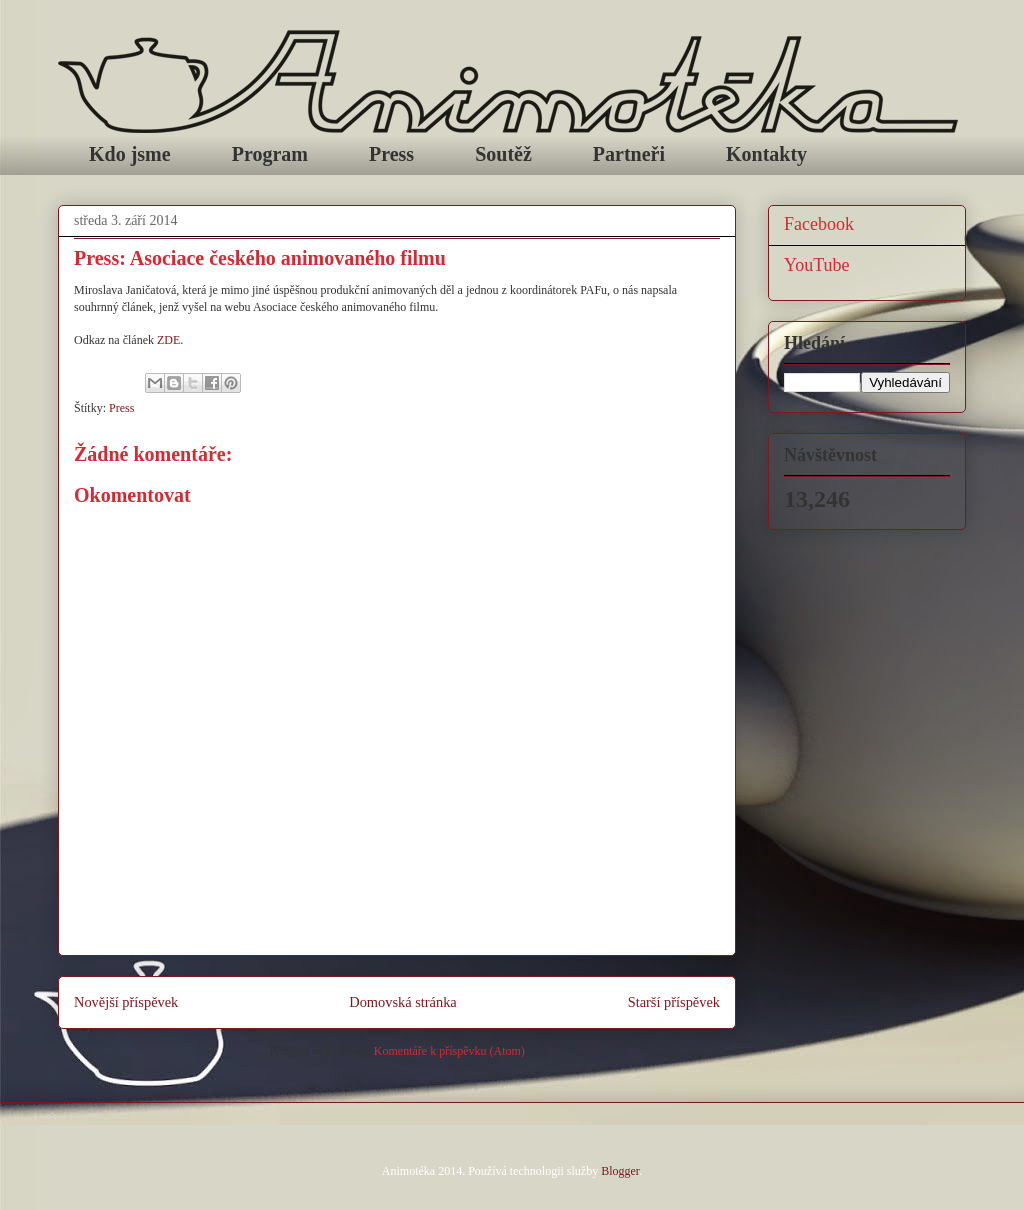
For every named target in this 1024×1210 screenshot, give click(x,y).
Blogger (620, 1171)
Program (270, 154)
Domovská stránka (403, 1002)
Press (391, 154)
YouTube (817, 265)
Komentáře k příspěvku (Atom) (449, 1051)
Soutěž (503, 154)
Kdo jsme (130, 154)
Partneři (629, 154)
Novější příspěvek (126, 1002)
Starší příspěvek (674, 1002)
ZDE (168, 340)
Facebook (819, 224)
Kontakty (766, 154)
